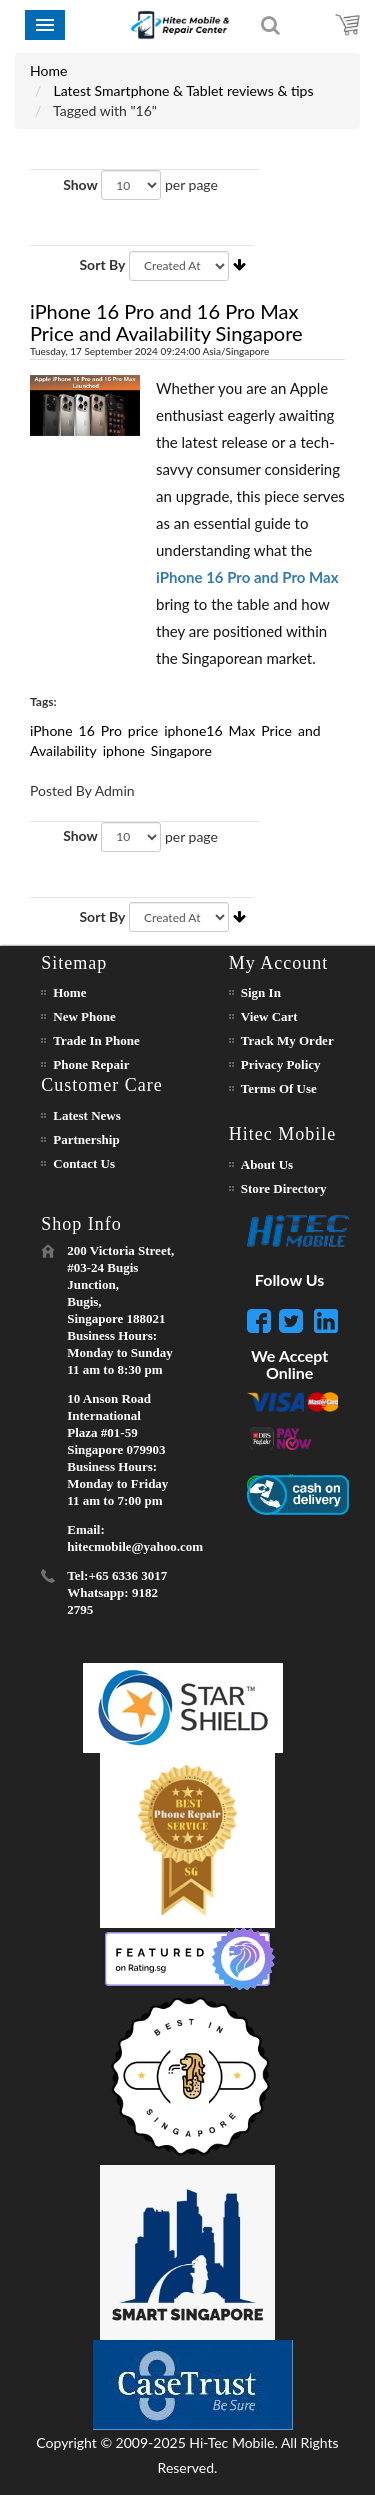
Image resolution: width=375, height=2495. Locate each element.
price (143, 730)
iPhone (51, 730)
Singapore (181, 750)
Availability (63, 750)
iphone (124, 750)
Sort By (102, 264)
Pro (111, 730)
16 (87, 730)
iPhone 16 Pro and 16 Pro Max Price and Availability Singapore (166, 322)
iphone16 (193, 730)
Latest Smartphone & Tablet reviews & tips (184, 90)
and (309, 730)
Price (276, 730)
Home (48, 70)
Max (242, 730)
